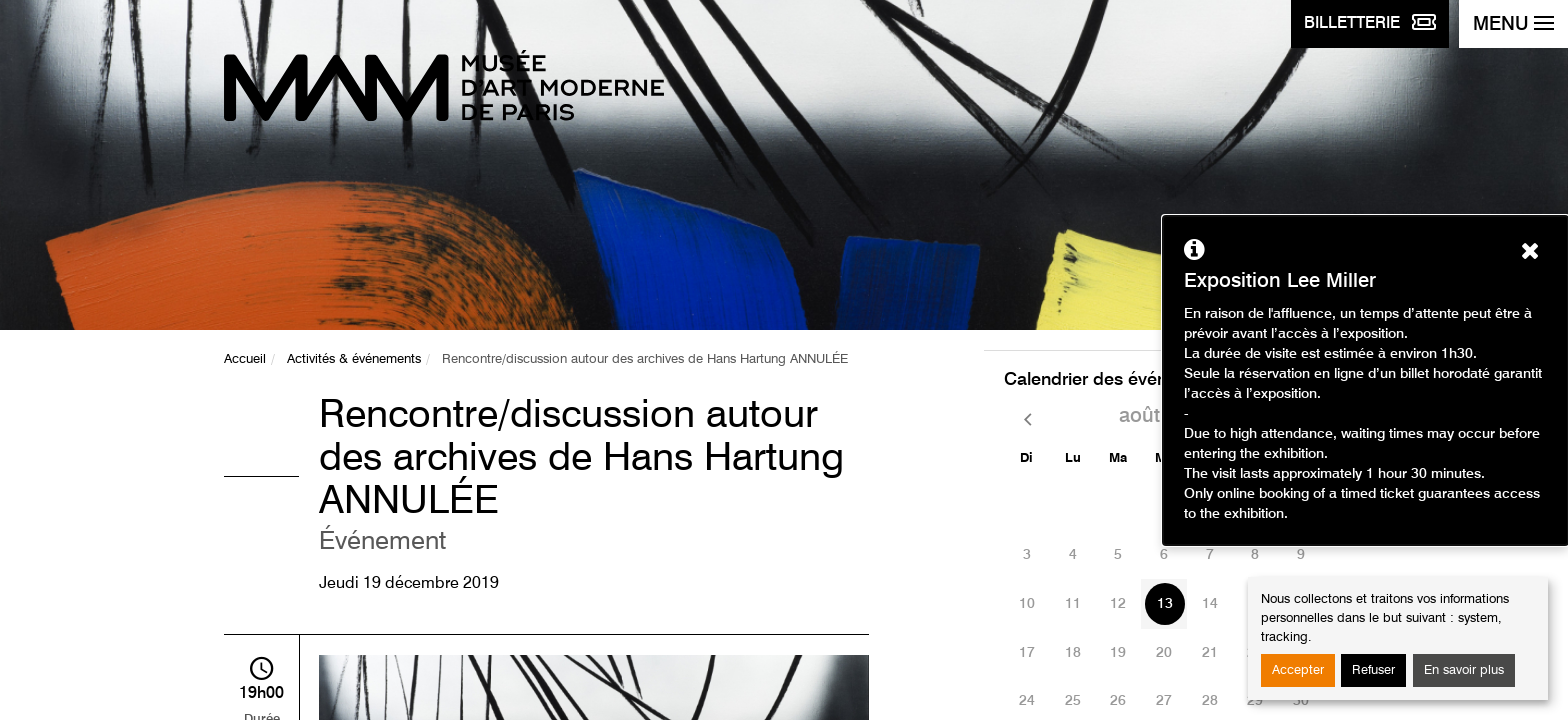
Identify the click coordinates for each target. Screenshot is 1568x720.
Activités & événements (354, 359)
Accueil (245, 359)
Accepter (1298, 670)
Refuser (1373, 670)
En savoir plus (1464, 670)
